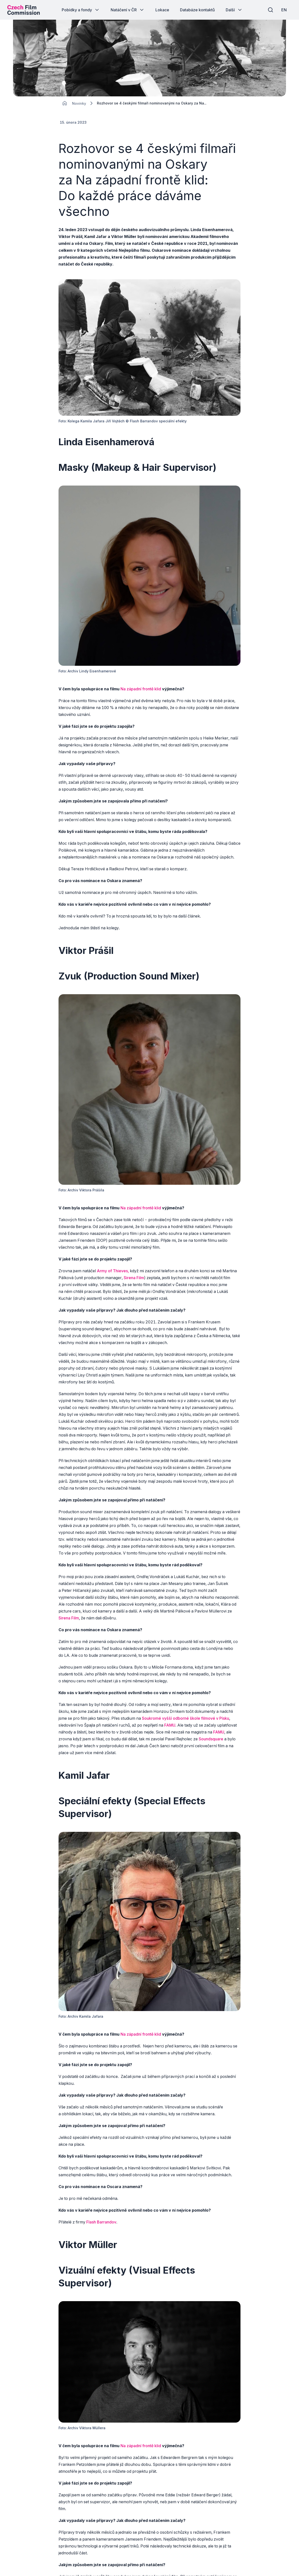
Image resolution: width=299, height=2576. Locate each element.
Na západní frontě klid (140, 688)
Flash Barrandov (101, 2222)
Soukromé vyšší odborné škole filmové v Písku (185, 1718)
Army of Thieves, (113, 1270)
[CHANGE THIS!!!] (65, 103)
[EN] (284, 10)
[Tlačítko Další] (234, 10)
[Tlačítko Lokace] (162, 10)
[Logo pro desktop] (23, 10)
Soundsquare (211, 1738)
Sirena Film (134, 1277)
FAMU (169, 1725)
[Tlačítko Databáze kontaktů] (197, 10)
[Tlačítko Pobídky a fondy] (81, 10)
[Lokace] (79, 103)
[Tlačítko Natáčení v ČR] (128, 10)
